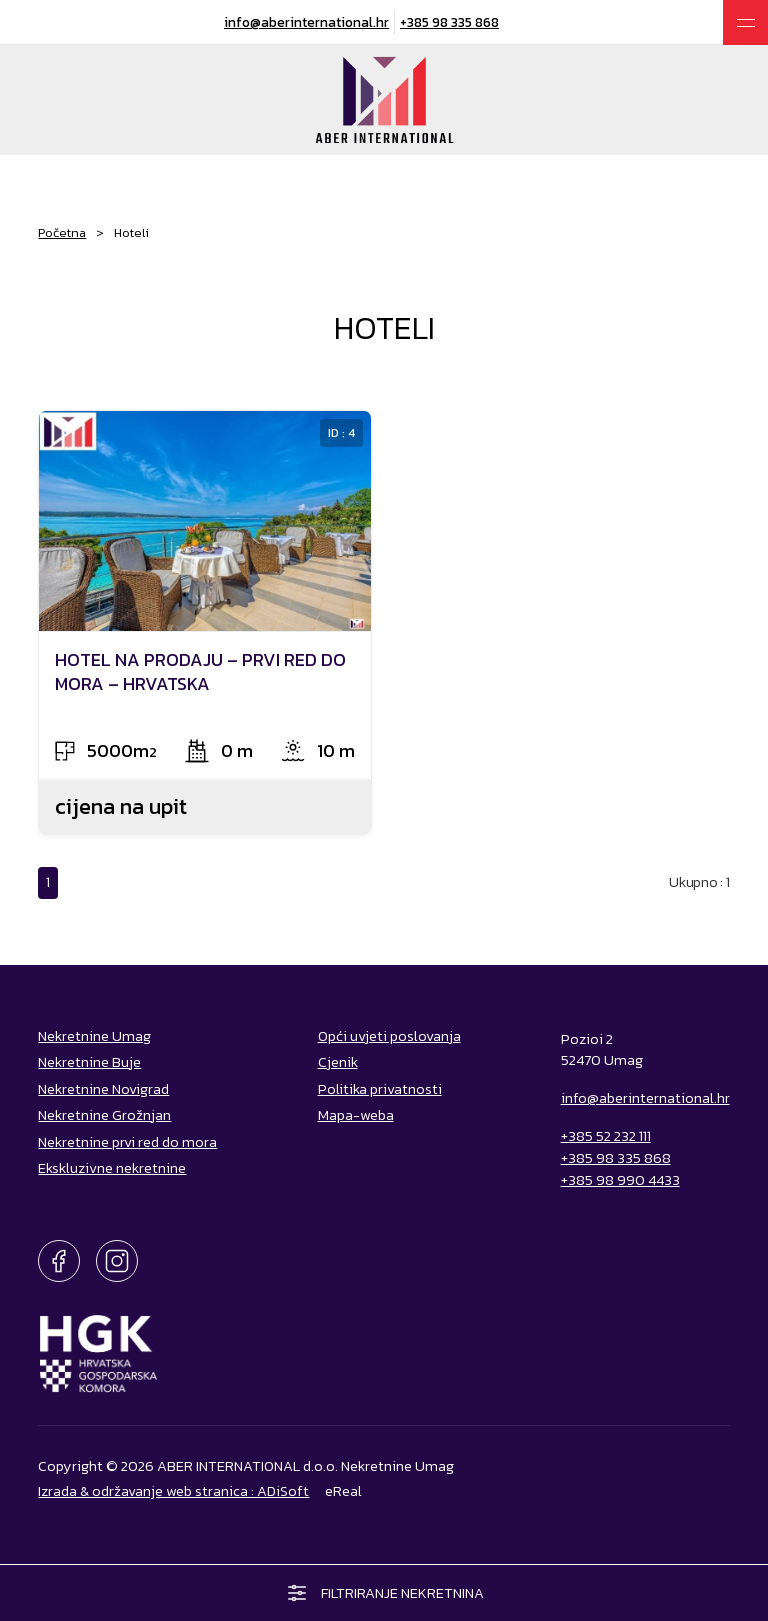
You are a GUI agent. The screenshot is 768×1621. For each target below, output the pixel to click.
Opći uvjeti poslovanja (389, 1036)
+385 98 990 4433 (620, 1180)
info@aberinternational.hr (306, 22)
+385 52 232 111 (606, 1136)
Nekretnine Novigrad (103, 1089)
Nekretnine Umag (94, 1036)
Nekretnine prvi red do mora (127, 1142)
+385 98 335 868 (449, 22)
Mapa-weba (356, 1115)
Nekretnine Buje (89, 1062)
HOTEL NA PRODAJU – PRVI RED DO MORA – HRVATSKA (200, 671)
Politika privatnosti (380, 1089)
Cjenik (338, 1062)
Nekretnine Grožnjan (104, 1115)
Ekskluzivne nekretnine (112, 1168)
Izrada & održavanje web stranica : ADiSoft (173, 1491)
